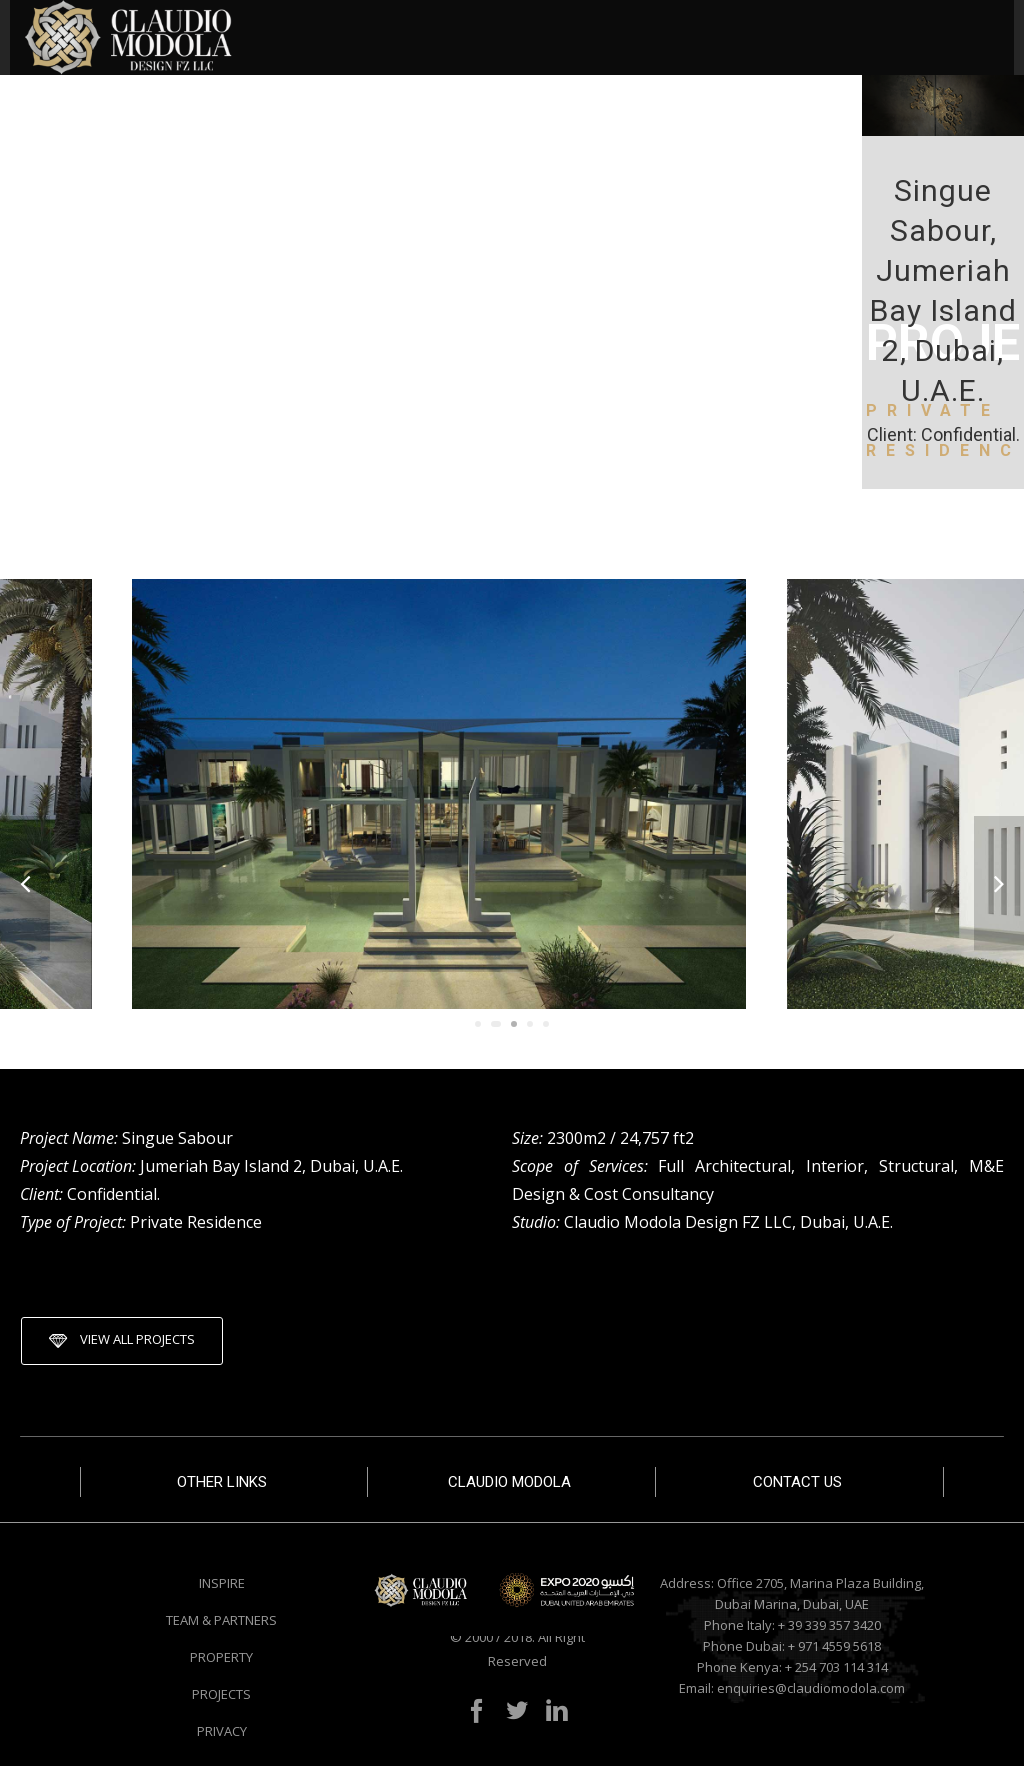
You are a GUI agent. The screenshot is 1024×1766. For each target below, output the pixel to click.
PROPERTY (221, 1657)
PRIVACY (222, 1731)
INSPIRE (222, 1583)
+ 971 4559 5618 (834, 1646)
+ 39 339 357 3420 (829, 1625)
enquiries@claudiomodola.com (811, 1688)
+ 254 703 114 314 (836, 1667)
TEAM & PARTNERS (221, 1620)
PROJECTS (221, 1694)
